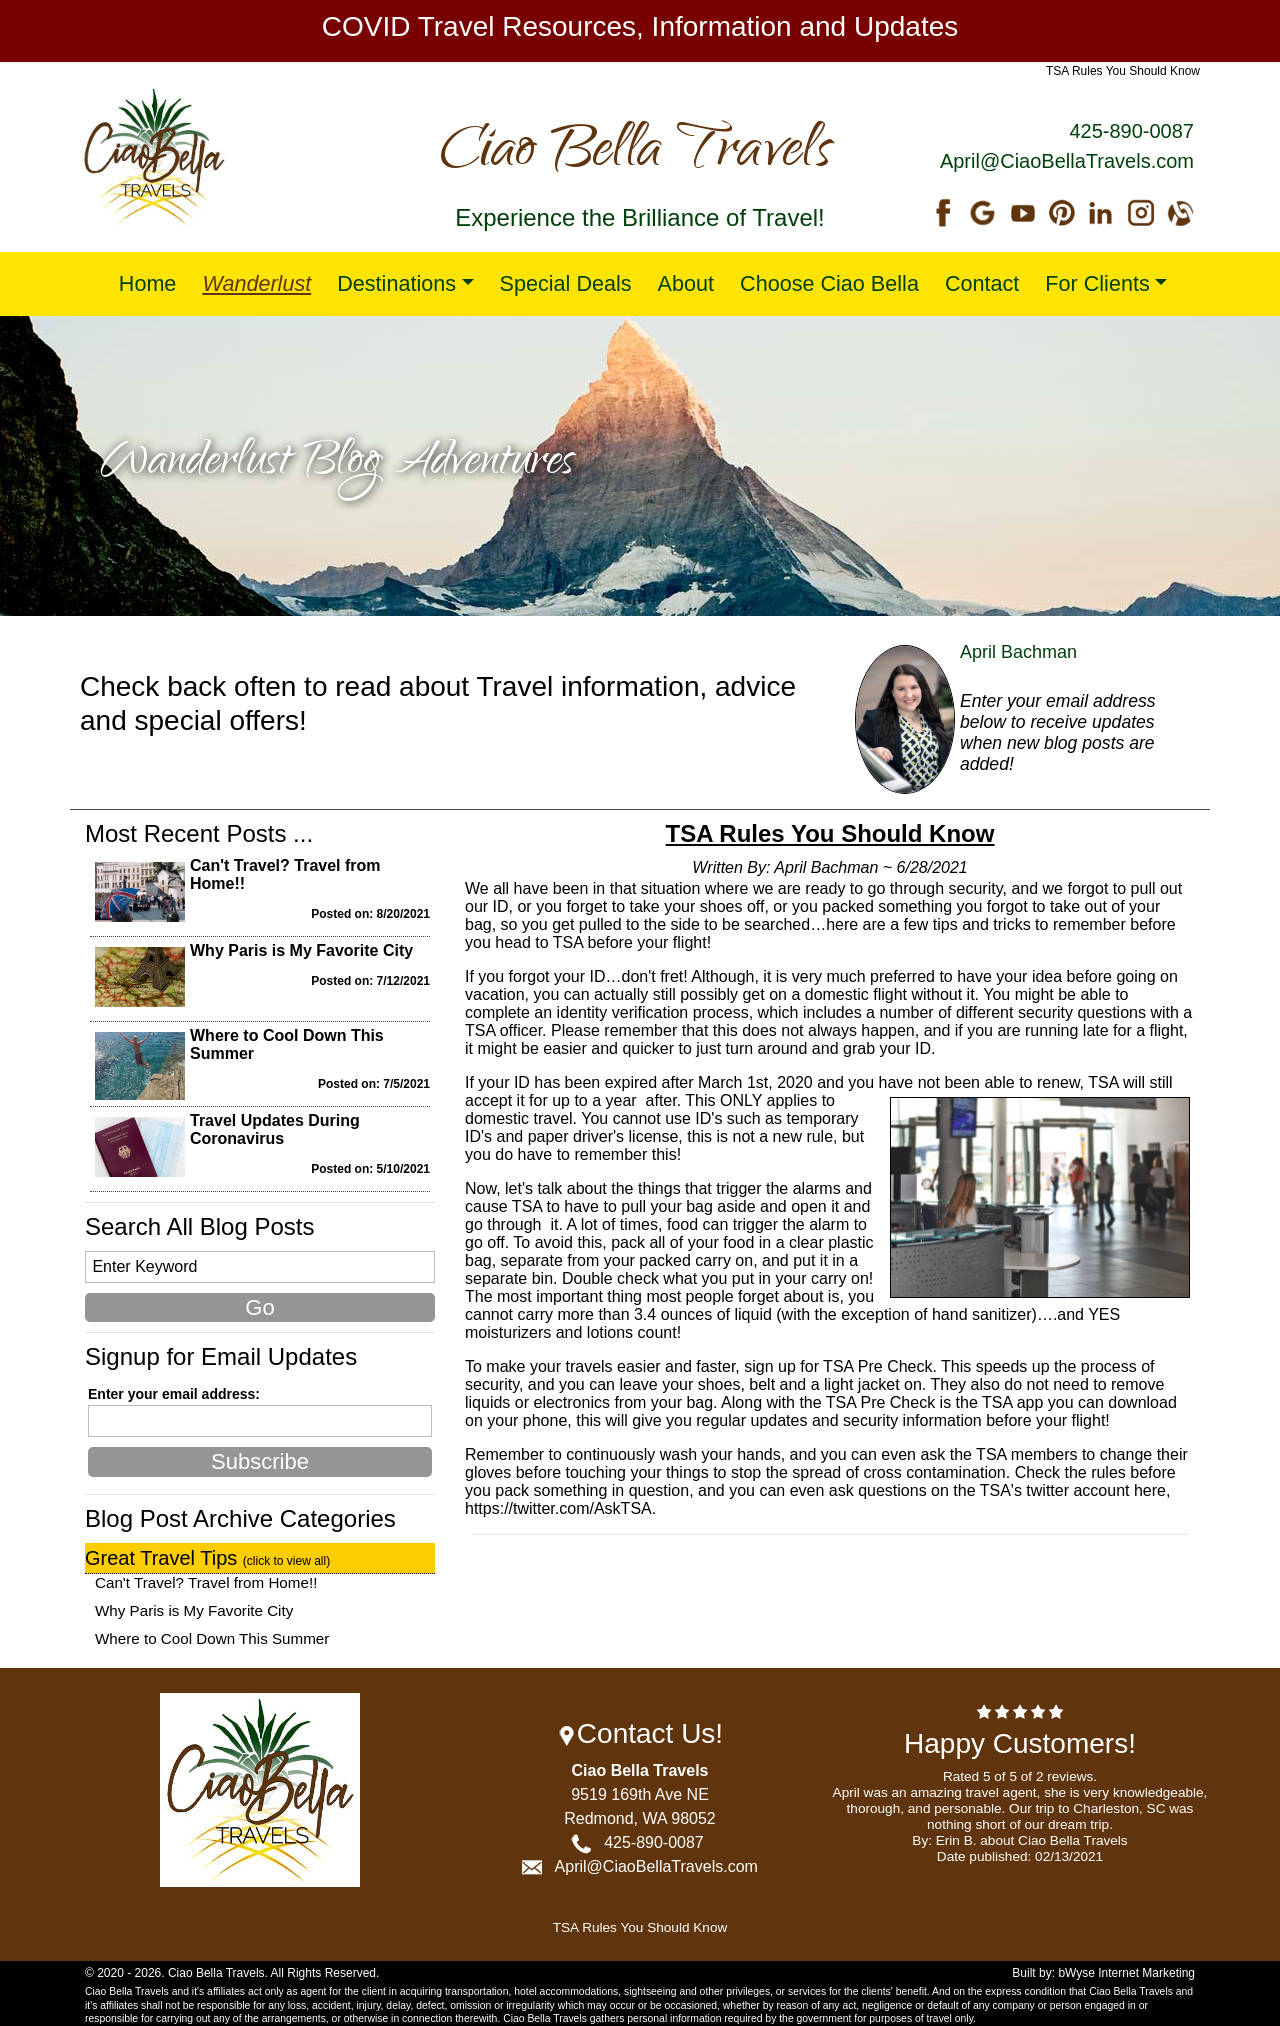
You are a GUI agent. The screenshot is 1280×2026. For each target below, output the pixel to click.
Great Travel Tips (207, 1558)
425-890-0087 (1131, 131)
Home (148, 283)
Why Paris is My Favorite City (301, 950)
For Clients (1097, 283)
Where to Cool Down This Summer (212, 1638)
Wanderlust (256, 283)
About (686, 283)
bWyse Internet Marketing (1126, 1973)
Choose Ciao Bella (829, 283)
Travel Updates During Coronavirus (275, 1129)
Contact (982, 283)
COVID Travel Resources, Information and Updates (640, 26)
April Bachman (1018, 652)
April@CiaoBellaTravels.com (1067, 161)
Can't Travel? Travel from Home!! (206, 1582)
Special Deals (566, 283)
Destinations (396, 283)
